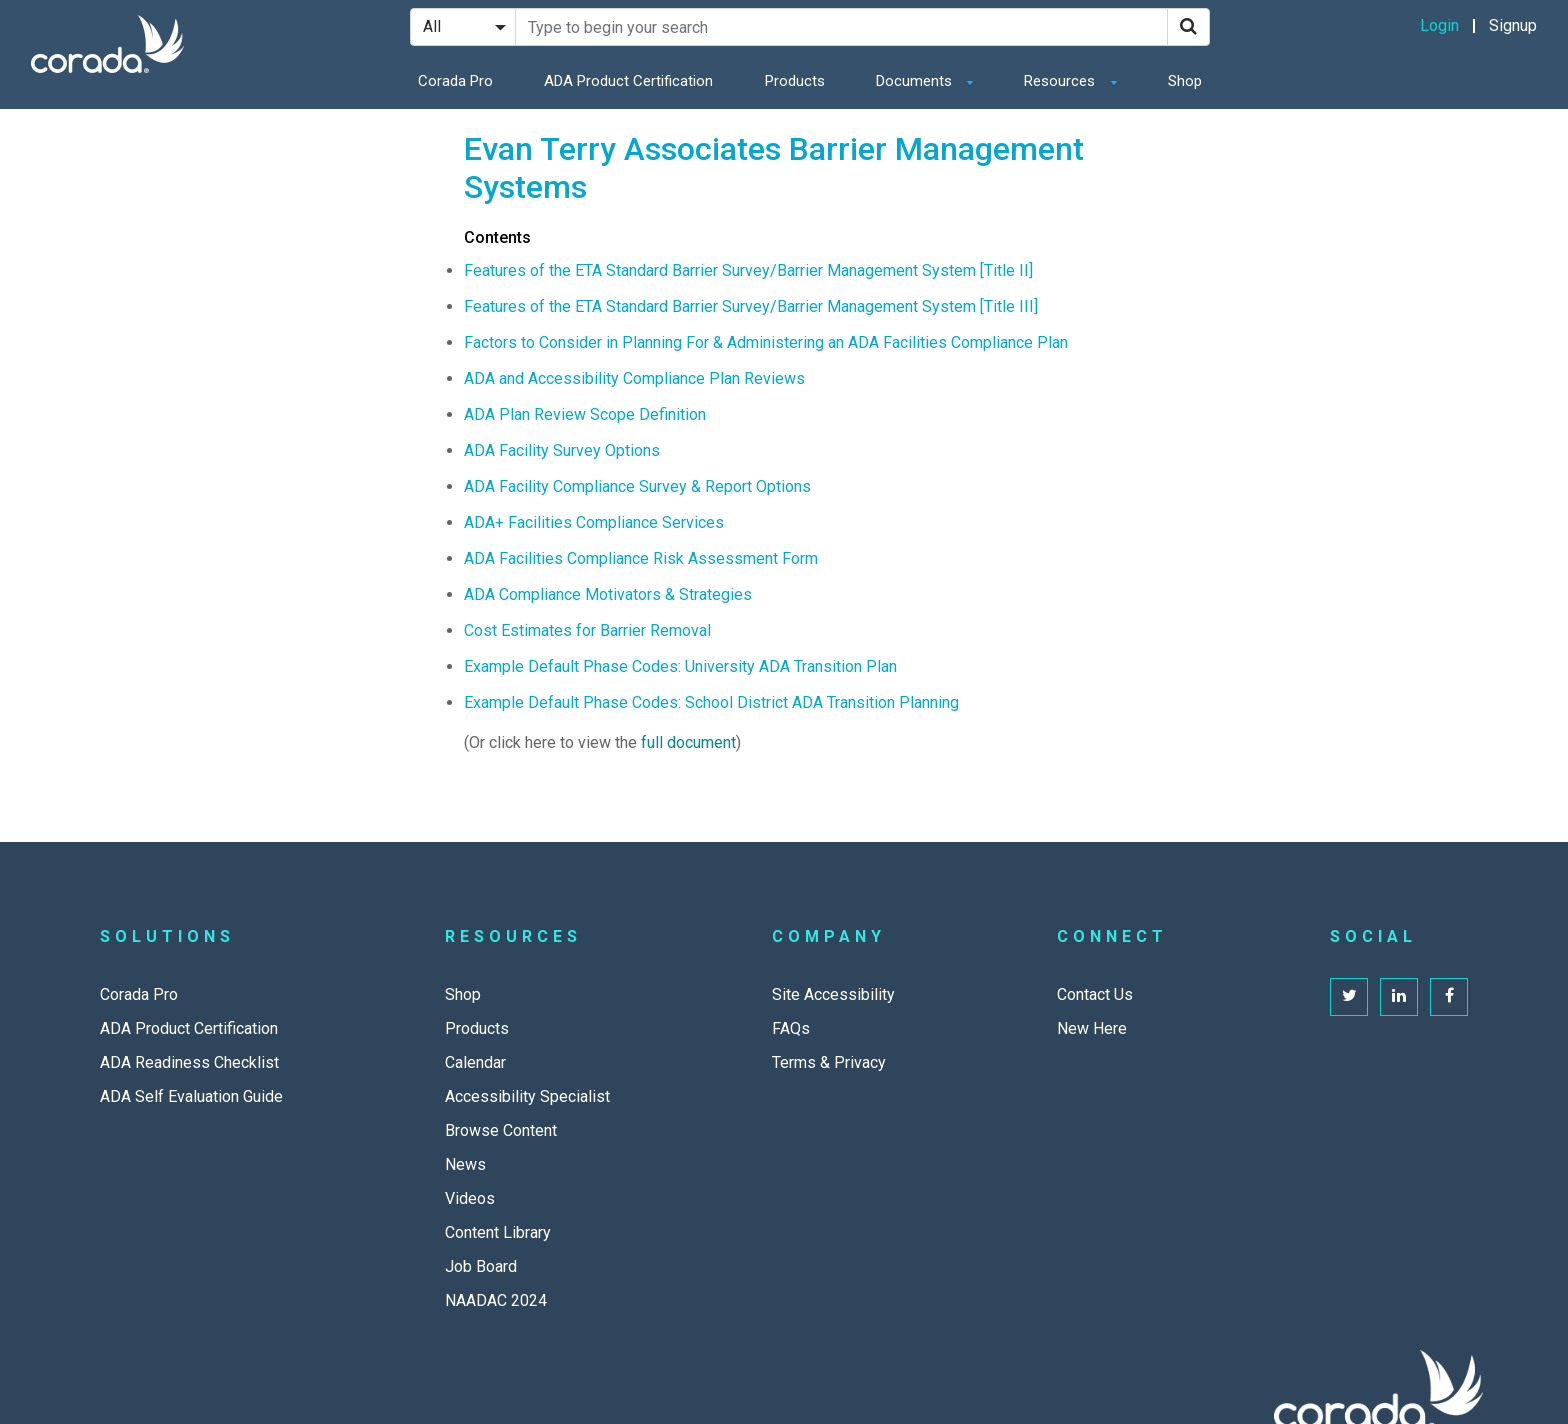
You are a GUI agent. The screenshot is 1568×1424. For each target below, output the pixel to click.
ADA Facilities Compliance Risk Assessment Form (641, 558)
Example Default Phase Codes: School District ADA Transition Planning (711, 702)
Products (795, 81)
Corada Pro (455, 81)
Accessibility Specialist (527, 1096)
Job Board (481, 1266)
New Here (1092, 1028)
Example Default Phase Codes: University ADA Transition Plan (680, 666)
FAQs (791, 1028)
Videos (470, 1198)
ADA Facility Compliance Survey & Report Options (637, 486)
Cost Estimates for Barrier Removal (587, 630)
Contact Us (1095, 994)
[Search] (1188, 27)
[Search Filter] (463, 27)
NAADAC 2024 (496, 1300)
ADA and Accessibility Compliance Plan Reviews (634, 378)
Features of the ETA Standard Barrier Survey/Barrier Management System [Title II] (748, 270)
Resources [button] (1061, 81)
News (465, 1164)
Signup (1513, 25)
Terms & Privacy (829, 1062)
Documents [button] (916, 81)
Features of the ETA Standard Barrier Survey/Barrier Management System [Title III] (751, 306)
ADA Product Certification (628, 81)
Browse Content (501, 1130)
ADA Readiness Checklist (189, 1062)
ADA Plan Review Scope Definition (585, 414)
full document (688, 742)
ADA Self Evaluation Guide (191, 1096)
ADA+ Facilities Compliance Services (594, 522)
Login (1439, 25)
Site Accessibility (833, 994)
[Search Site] (841, 27)
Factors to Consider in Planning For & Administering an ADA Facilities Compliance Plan (766, 342)
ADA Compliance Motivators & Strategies (608, 594)
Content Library (498, 1232)
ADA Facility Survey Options (562, 450)
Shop (1185, 81)
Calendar (475, 1062)
